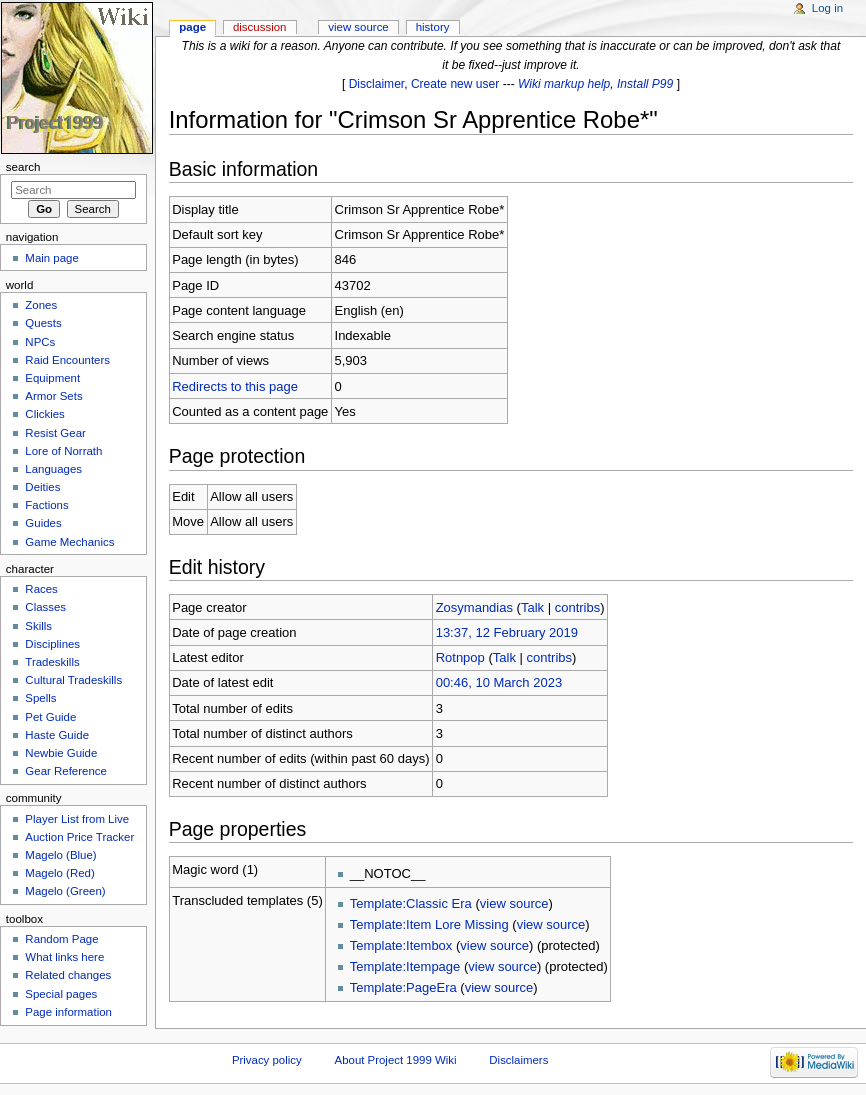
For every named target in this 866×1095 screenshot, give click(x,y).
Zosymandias (474, 607)
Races (41, 589)
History (433, 27)
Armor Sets (53, 396)
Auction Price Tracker (79, 837)
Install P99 (645, 84)
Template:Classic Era (411, 903)
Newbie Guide (61, 753)
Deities (42, 487)
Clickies (44, 414)
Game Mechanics (69, 542)
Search (23, 167)
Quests (43, 323)
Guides (43, 523)
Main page (52, 258)
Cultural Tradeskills (73, 680)
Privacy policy (267, 1060)
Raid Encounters (67, 360)
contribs (578, 607)
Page (192, 27)
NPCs (40, 342)
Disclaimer (377, 84)
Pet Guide (50, 717)
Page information (68, 1012)
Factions (46, 505)
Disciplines (52, 644)
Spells (40, 698)
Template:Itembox (401, 945)
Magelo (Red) (59, 873)
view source (514, 903)
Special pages (61, 994)
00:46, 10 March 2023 (499, 682)
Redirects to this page (235, 386)
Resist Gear (55, 433)
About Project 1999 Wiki (396, 1060)
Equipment (52, 378)
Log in (827, 8)
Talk (532, 607)
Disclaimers (518, 1060)
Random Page (61, 939)
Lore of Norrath (63, 451)
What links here (64, 957)
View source (358, 27)
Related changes (68, 975)
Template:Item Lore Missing (429, 924)
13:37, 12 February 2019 (507, 632)
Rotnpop (460, 657)
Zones (41, 305)
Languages (53, 469)
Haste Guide (57, 735)
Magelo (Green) (65, 891)
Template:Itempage (405, 966)
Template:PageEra (403, 987)
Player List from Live (77, 819)
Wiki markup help (564, 84)
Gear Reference (66, 771)
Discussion (259, 27)
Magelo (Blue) (60, 855)
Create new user (455, 84)
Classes (45, 607)
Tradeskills (52, 662)
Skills (38, 626)
